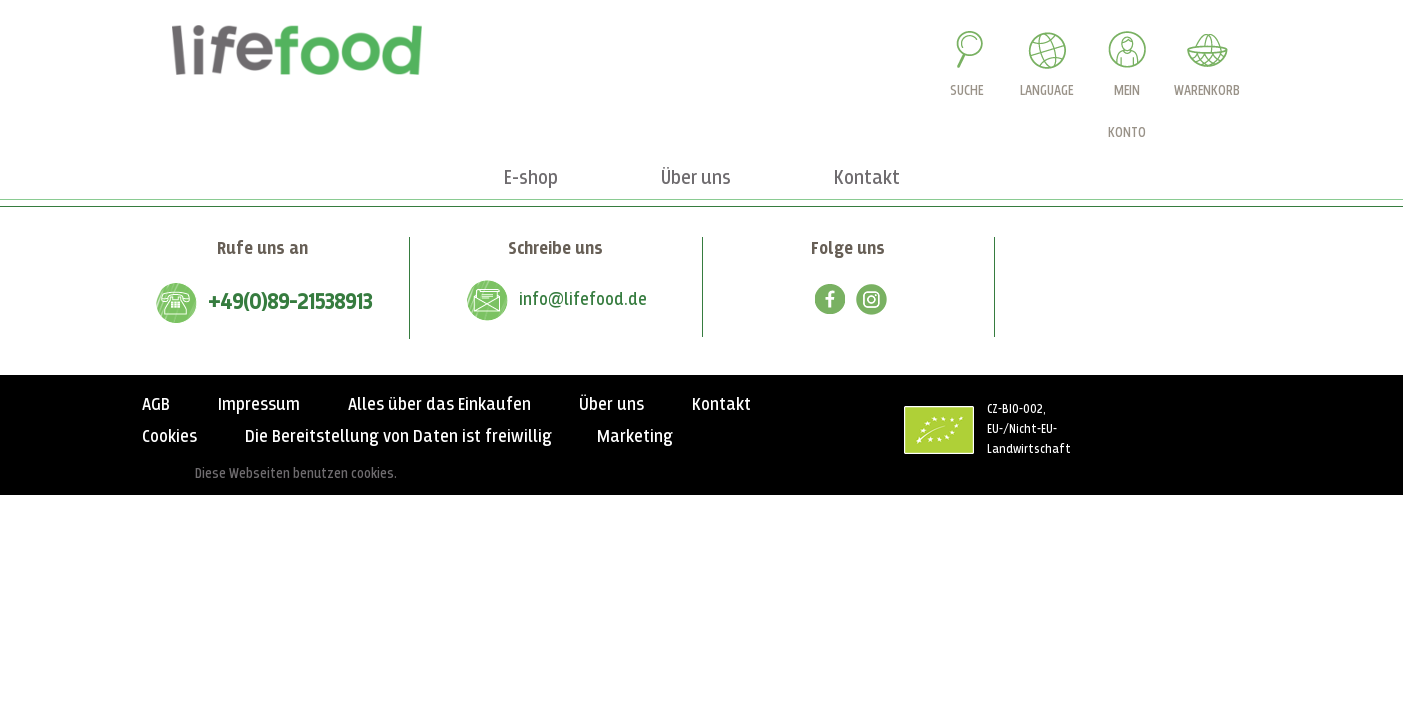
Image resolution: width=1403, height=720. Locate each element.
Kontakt (721, 405)
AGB (156, 405)
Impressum (259, 405)
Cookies (169, 437)
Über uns (611, 405)
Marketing (635, 437)
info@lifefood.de (583, 300)
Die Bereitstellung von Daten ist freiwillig (398, 437)
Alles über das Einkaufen (439, 405)
